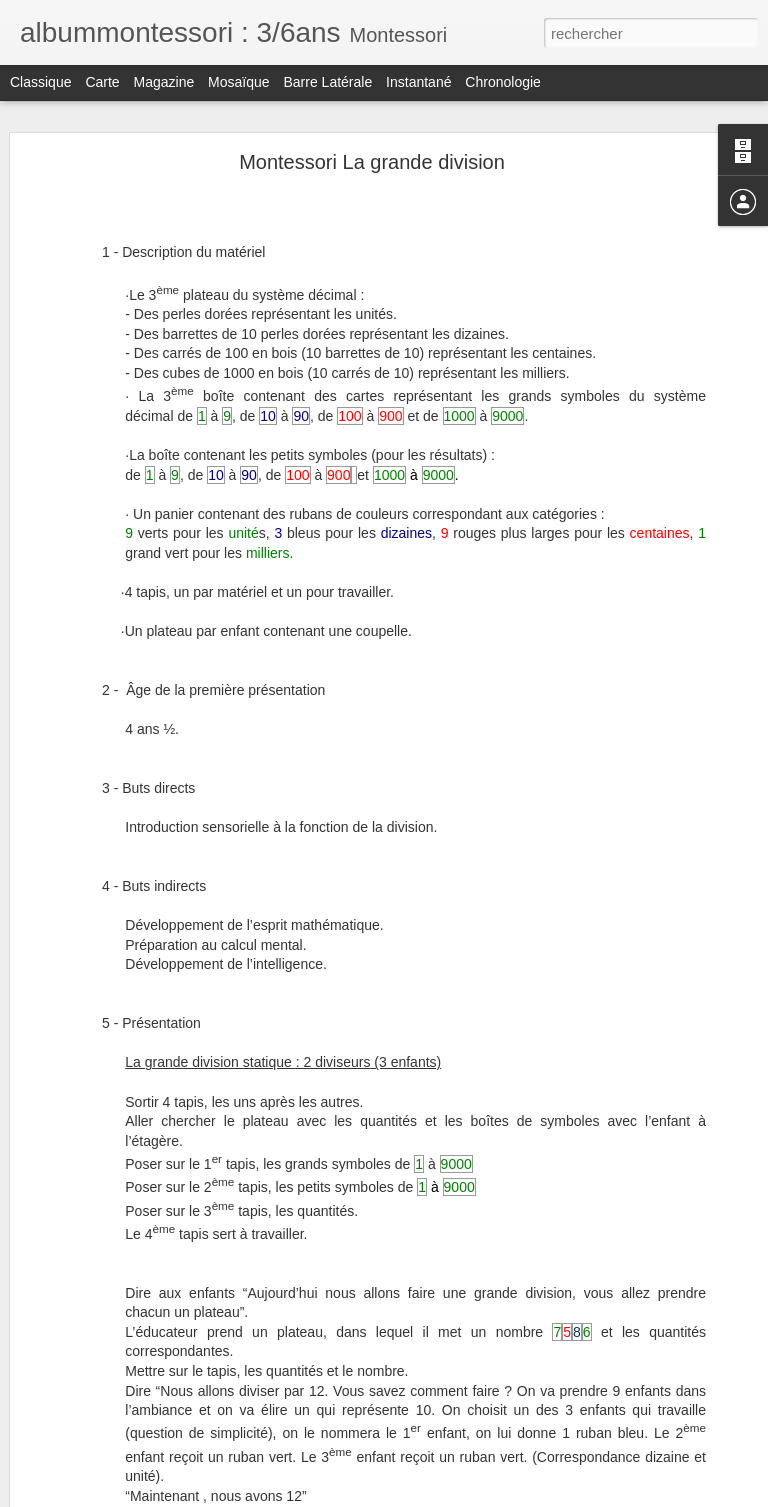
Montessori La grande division (372, 162)
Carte (102, 82)
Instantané (418, 82)
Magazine (164, 82)
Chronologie (503, 82)
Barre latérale (327, 82)
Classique (40, 82)
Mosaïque (238, 82)
